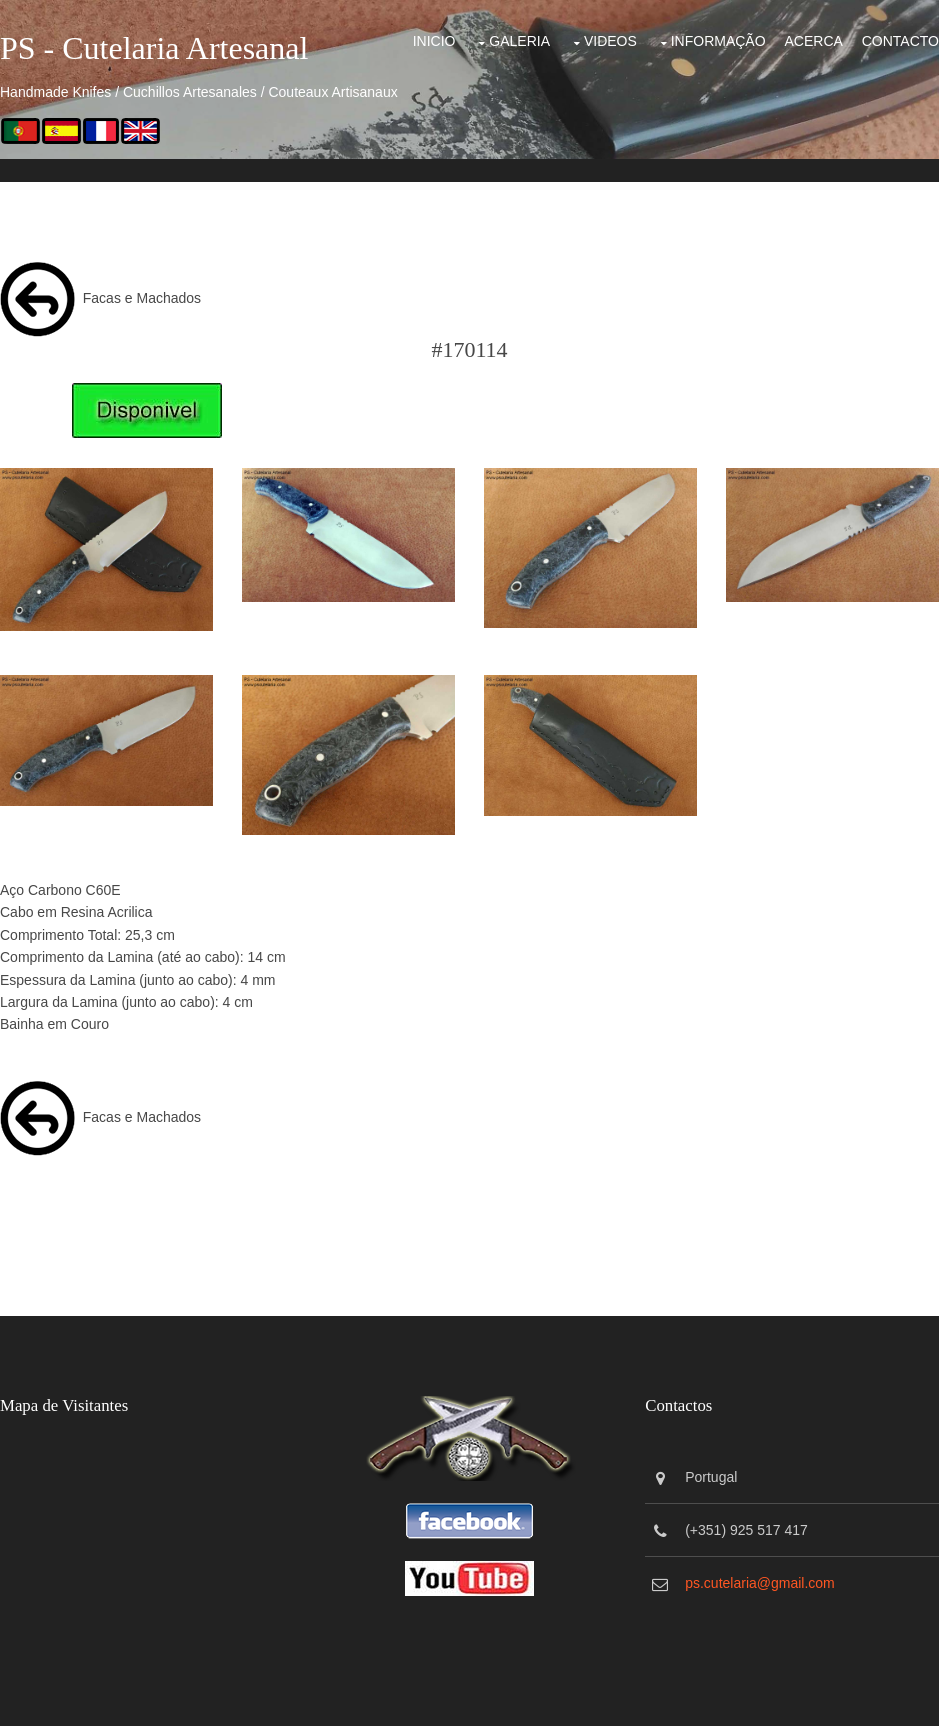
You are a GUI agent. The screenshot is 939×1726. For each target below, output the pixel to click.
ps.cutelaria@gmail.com (760, 1583)
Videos (610, 41)
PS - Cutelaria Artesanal (154, 48)
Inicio (434, 41)
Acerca (813, 41)
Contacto (900, 41)
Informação (718, 41)
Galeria (519, 41)
